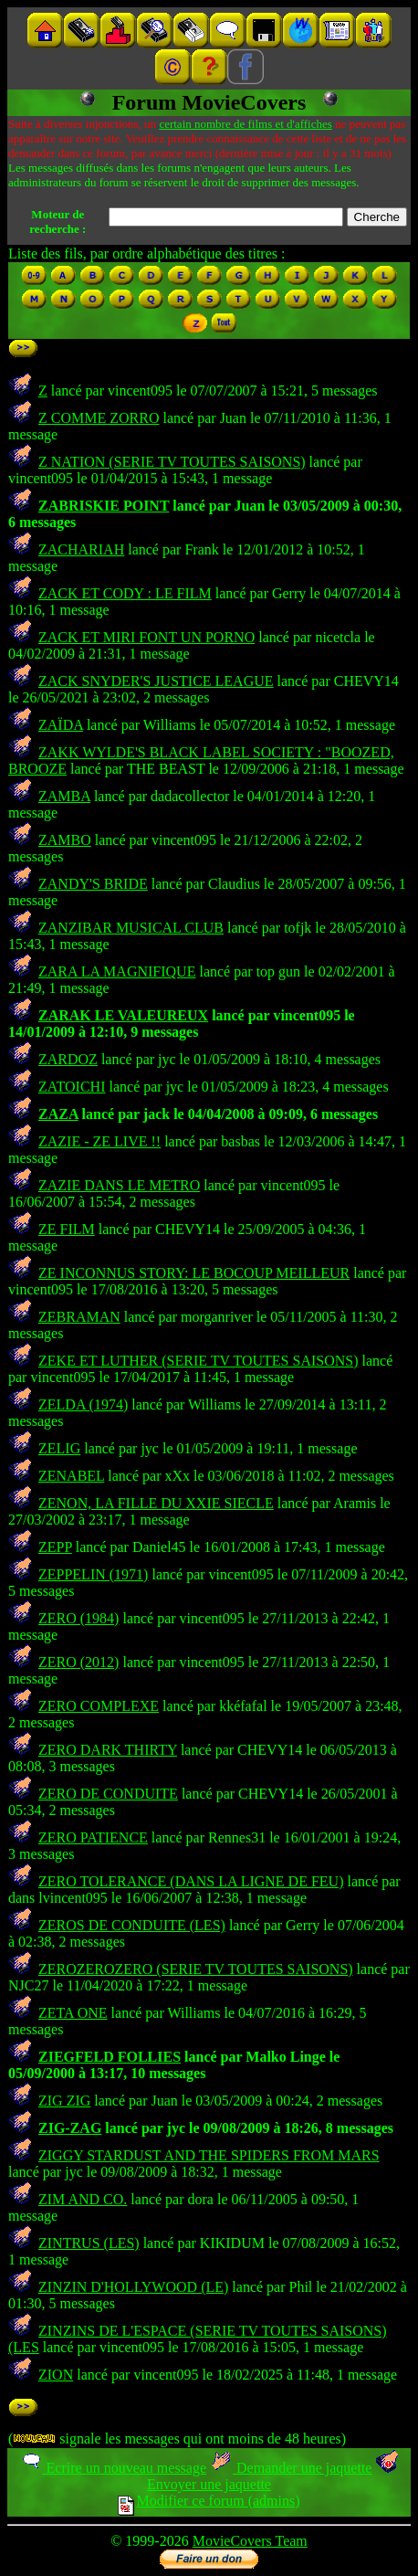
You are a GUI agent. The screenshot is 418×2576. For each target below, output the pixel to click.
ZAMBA (64, 796)
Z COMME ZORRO (98, 418)
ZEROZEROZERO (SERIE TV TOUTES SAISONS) (195, 1969)
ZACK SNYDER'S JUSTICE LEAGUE (156, 681)
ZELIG (59, 1448)
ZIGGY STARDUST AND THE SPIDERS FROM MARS (209, 2155)
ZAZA (58, 1114)
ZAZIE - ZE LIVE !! (99, 1141)
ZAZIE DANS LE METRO (119, 1185)
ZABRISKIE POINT (103, 505)
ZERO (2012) (78, 1662)
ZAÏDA (60, 725)
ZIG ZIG (64, 2100)
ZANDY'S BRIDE (93, 884)
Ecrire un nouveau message (113, 2468)
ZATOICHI (71, 1086)
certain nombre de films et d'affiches (245, 124)
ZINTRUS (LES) (89, 2243)
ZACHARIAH (81, 549)
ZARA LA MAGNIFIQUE (116, 971)
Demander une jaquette (290, 2468)
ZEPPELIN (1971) (93, 1574)
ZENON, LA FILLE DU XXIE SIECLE (156, 1503)
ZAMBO (64, 840)
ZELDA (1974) (83, 1404)
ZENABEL (71, 1475)
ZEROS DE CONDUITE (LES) (131, 1925)
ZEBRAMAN (79, 1317)
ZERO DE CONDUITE (108, 1793)
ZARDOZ (68, 1059)
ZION (55, 2374)
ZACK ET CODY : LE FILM (125, 593)
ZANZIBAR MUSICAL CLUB (131, 927)
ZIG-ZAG (69, 2128)
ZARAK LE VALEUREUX (123, 1015)
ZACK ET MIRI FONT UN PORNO (146, 637)
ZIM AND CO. (82, 2199)
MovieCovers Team (250, 2541)
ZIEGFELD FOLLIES (109, 2056)
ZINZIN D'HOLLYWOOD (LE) (133, 2287)
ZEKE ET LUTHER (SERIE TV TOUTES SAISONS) (198, 1360)
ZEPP (55, 1547)
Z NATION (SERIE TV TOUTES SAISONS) (172, 462)
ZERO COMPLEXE (98, 1706)
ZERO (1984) (78, 1618)
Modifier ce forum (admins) (208, 2500)
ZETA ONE (73, 2013)
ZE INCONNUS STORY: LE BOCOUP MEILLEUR (194, 1273)
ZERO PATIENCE (93, 1837)
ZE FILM (66, 1229)
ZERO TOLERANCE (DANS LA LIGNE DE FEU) (191, 1881)
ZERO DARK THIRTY (107, 1750)
